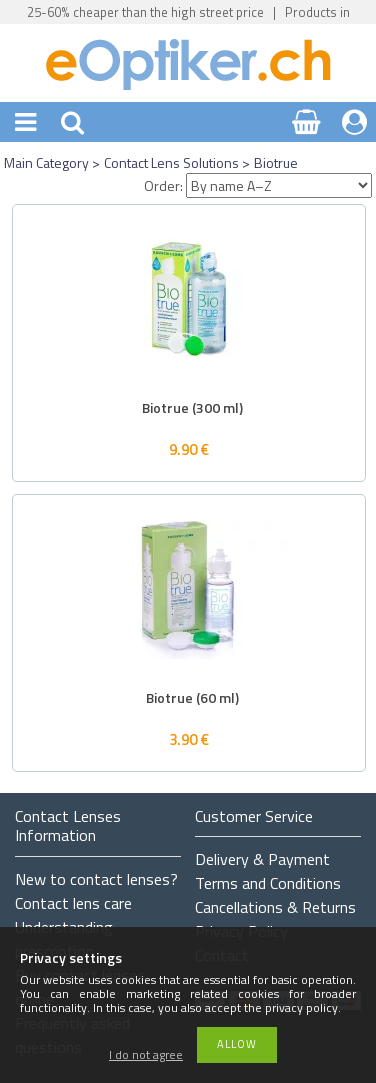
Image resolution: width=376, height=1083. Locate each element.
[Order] (279, 185)
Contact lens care (73, 903)
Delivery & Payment (262, 859)
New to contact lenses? (96, 879)
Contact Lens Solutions (171, 162)
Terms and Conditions (268, 883)
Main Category (46, 162)
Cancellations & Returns (275, 907)
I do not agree (146, 1055)
